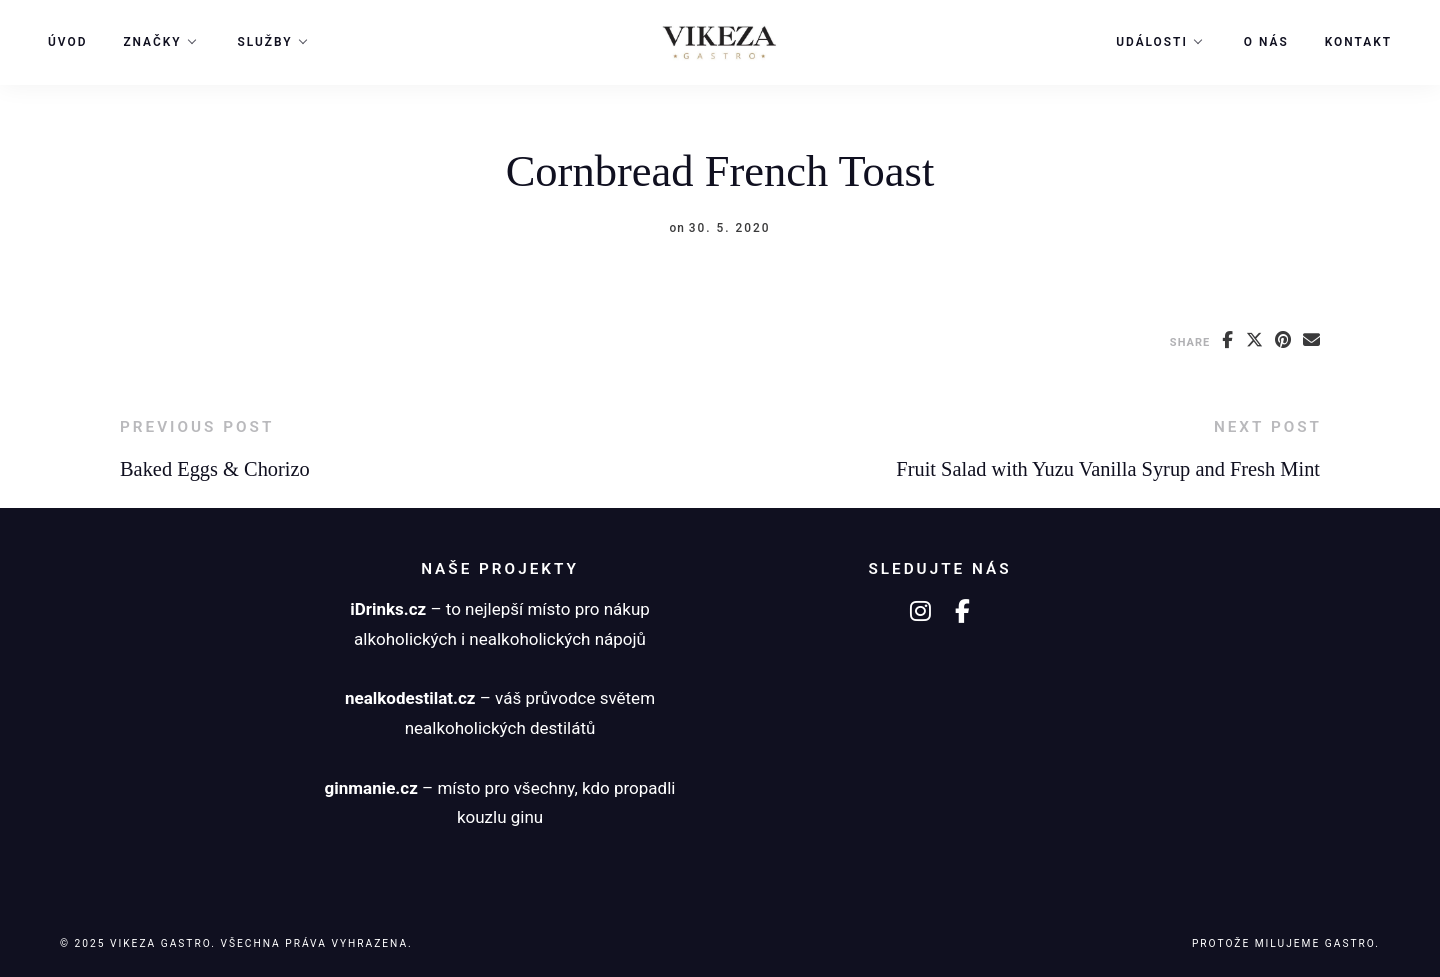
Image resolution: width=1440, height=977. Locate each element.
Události (1152, 42)
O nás (1266, 42)
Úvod (67, 42)
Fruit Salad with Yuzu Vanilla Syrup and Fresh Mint (1108, 469)
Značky (152, 42)
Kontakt (1358, 42)
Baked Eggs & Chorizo (215, 469)
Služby (265, 42)
